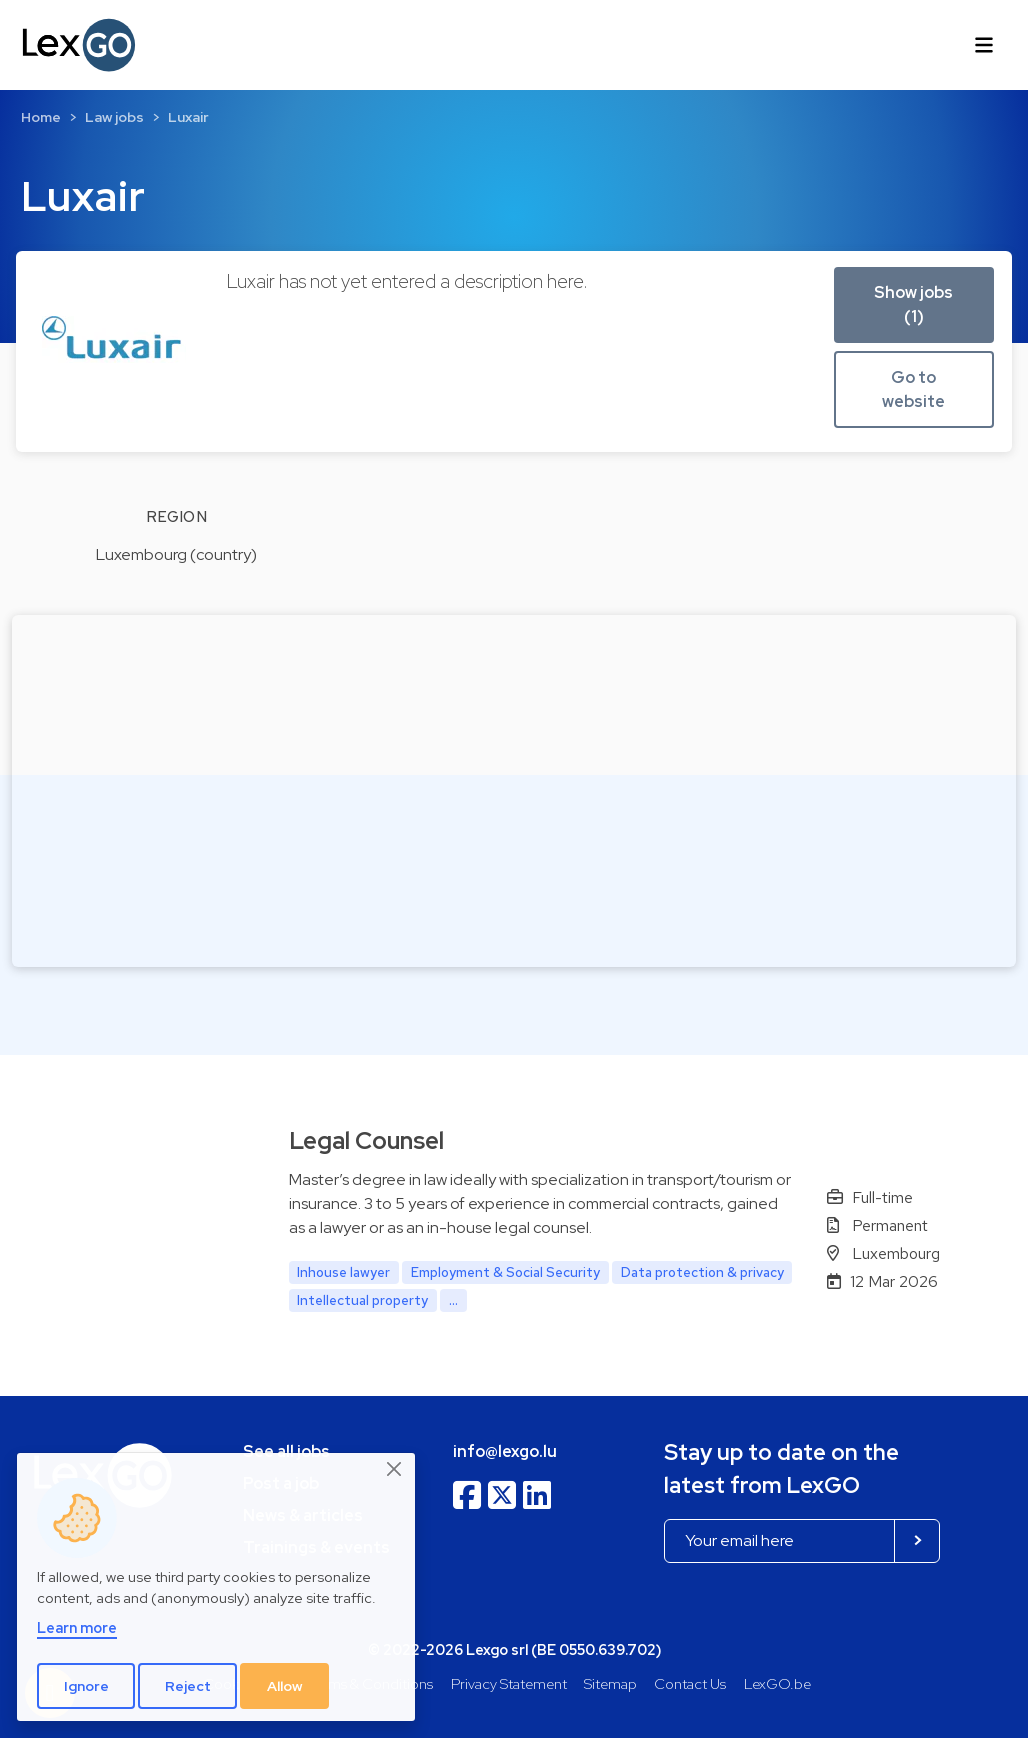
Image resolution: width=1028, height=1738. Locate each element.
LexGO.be (777, 1683)
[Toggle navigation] (984, 45)
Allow (285, 1686)
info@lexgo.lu (505, 1451)
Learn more (77, 1627)
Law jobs (114, 117)
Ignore (86, 1686)
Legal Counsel (366, 1140)
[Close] (395, 1470)
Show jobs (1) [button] (913, 304)
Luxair (188, 117)
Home (41, 117)
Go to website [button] (913, 389)
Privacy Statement (509, 1683)
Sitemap (610, 1683)
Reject (188, 1686)
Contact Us (690, 1683)
